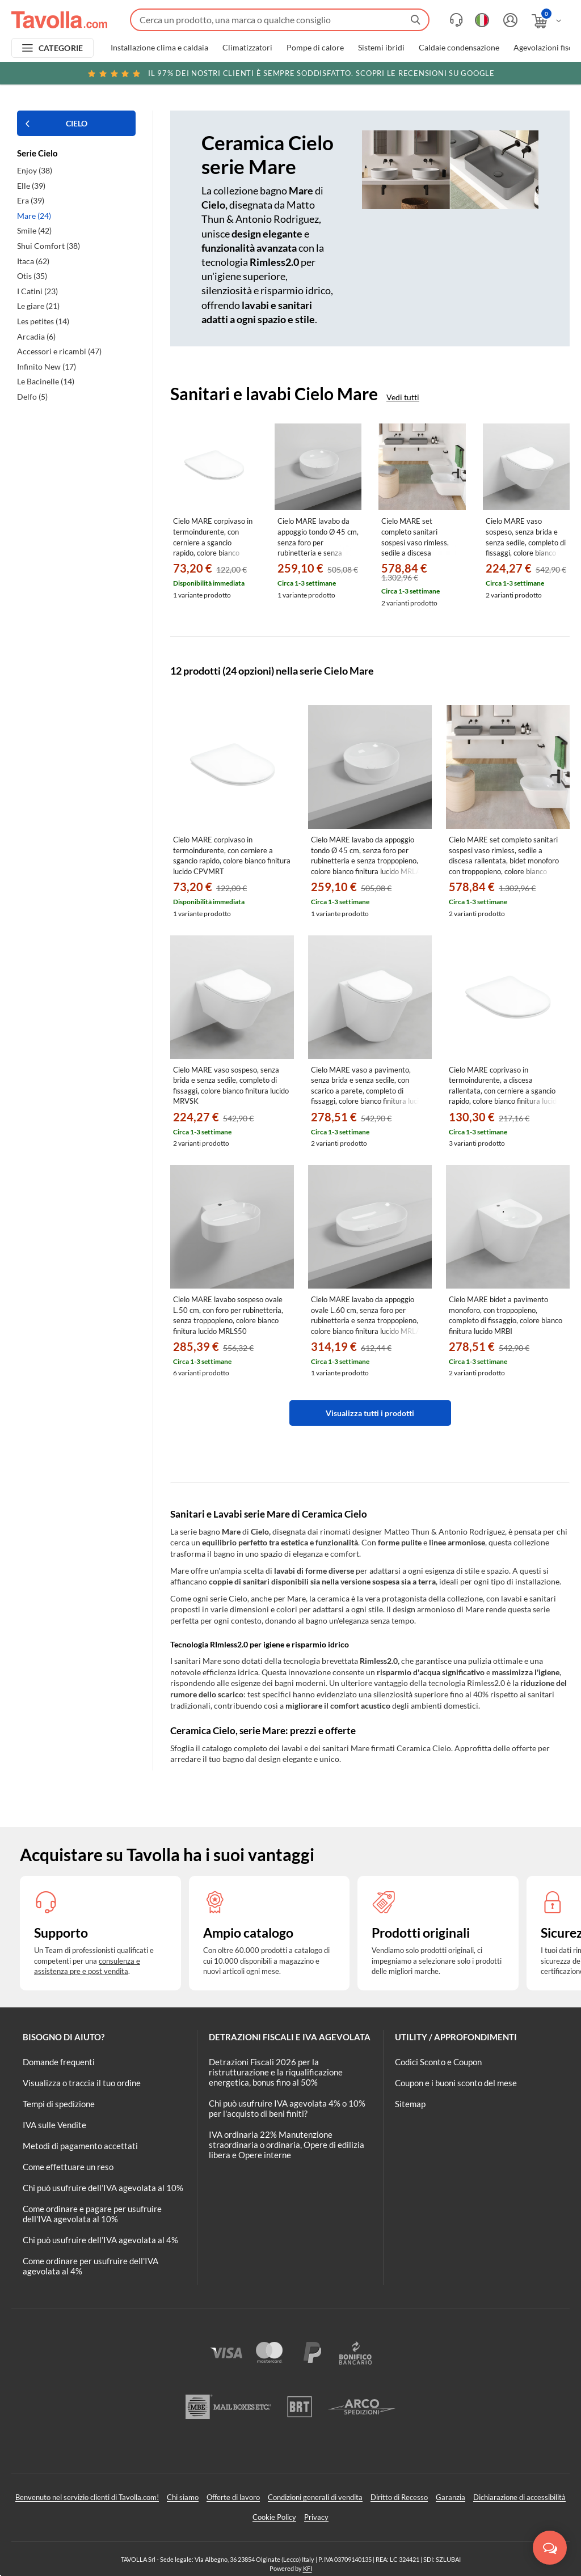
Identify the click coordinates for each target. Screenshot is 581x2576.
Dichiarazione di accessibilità (519, 2497)
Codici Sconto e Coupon (438, 2062)
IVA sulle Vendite (54, 2125)
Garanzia (450, 2497)
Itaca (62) (33, 261)
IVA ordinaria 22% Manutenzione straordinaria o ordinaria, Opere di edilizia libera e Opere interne (286, 2144)
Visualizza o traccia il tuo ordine (82, 2083)
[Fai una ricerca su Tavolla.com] (280, 20)
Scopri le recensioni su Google (290, 73)
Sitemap (410, 2104)
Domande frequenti (59, 2062)
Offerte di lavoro (233, 2497)
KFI (307, 2568)
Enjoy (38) (34, 170)
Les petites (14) (43, 321)
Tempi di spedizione (59, 2104)
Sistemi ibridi (381, 47)
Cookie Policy (274, 2517)
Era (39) (30, 200)
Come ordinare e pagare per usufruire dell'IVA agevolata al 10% (92, 2214)
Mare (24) (34, 216)
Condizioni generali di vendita (315, 2497)
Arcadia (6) (36, 336)
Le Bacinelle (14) (45, 381)
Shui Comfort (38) (48, 246)
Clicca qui (499, 74)
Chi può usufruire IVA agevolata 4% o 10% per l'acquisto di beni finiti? (287, 2108)
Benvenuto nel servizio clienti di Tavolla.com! (87, 2497)
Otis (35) (32, 276)
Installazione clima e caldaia (159, 47)
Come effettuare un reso (68, 2167)
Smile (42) (34, 230)
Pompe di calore (315, 47)
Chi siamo (183, 2497)
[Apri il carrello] (547, 21)
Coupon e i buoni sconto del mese (456, 2083)
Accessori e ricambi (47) (59, 351)
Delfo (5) (32, 396)
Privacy (316, 2517)
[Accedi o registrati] (508, 20)
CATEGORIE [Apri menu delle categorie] (61, 48)
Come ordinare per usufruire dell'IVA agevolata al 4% (90, 2266)
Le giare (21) (38, 306)
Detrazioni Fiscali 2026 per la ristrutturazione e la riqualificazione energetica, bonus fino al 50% (276, 2072)
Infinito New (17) (46, 366)
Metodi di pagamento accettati (80, 2146)
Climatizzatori (247, 47)
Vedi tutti (402, 397)
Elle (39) (31, 185)
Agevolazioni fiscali (547, 47)
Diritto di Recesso (399, 2497)
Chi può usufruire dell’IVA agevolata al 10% (103, 2188)
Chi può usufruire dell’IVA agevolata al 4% (100, 2240)
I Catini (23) (37, 291)
